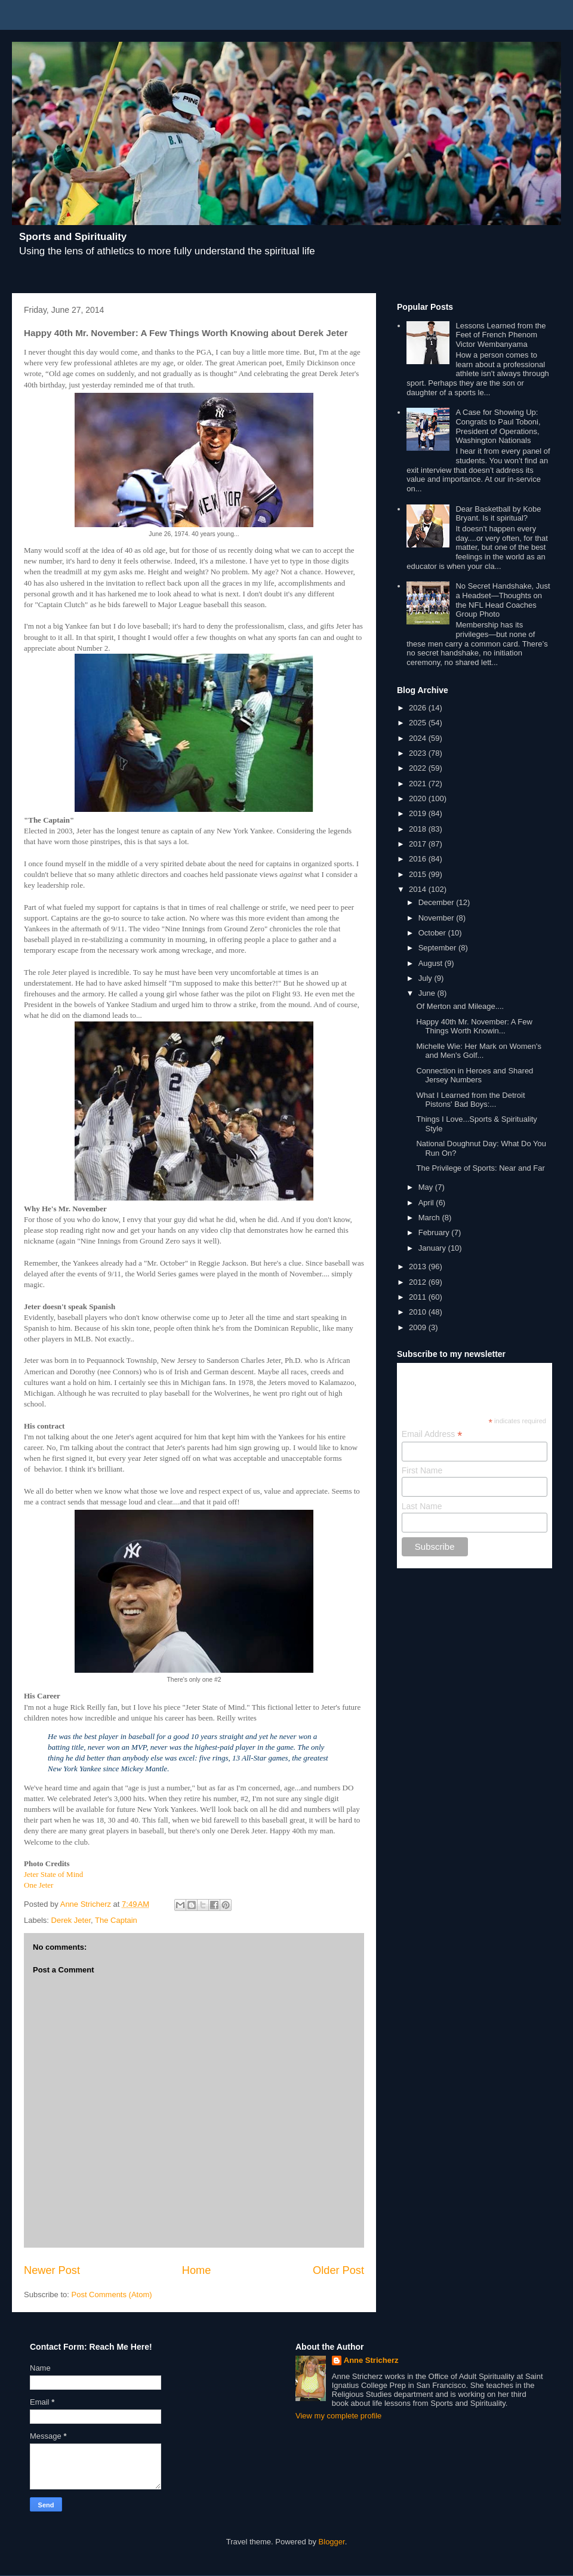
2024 (419, 738)
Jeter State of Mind (53, 1874)
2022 (419, 768)
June (428, 993)
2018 (419, 828)
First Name (422, 1470)
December (437, 902)
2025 (419, 722)
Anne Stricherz (371, 2360)
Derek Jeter (71, 1920)
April (427, 1202)
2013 (419, 1266)
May (426, 1187)
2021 (419, 783)
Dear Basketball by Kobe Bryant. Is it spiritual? (498, 513)
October (433, 932)
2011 (419, 1296)
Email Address (432, 1434)
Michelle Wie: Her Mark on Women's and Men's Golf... (478, 1051)
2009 (419, 1327)
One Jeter (38, 1885)
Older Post (338, 2270)
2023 (419, 753)
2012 (419, 1282)
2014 (419, 889)
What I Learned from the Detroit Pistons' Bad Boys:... (470, 1100)
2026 (419, 707)
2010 (419, 1311)
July (426, 978)
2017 (419, 843)
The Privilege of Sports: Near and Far (480, 1168)
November (437, 917)
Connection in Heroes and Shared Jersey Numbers (474, 1075)
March (430, 1217)
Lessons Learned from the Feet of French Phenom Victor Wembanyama (500, 335)
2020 (419, 798)
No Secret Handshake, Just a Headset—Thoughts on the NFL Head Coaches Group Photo (502, 599)
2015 (419, 874)
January (433, 1248)
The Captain (116, 1920)
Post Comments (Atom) (112, 2294)
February (435, 1232)
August (431, 963)
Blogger (332, 2541)
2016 (419, 858)
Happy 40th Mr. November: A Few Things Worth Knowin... (474, 1026)
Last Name (422, 1506)
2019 (419, 813)
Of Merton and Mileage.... (460, 1006)
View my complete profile (338, 2415)
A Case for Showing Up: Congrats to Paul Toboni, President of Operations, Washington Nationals (497, 426)
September (438, 947)
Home (196, 2270)
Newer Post (52, 2270)
